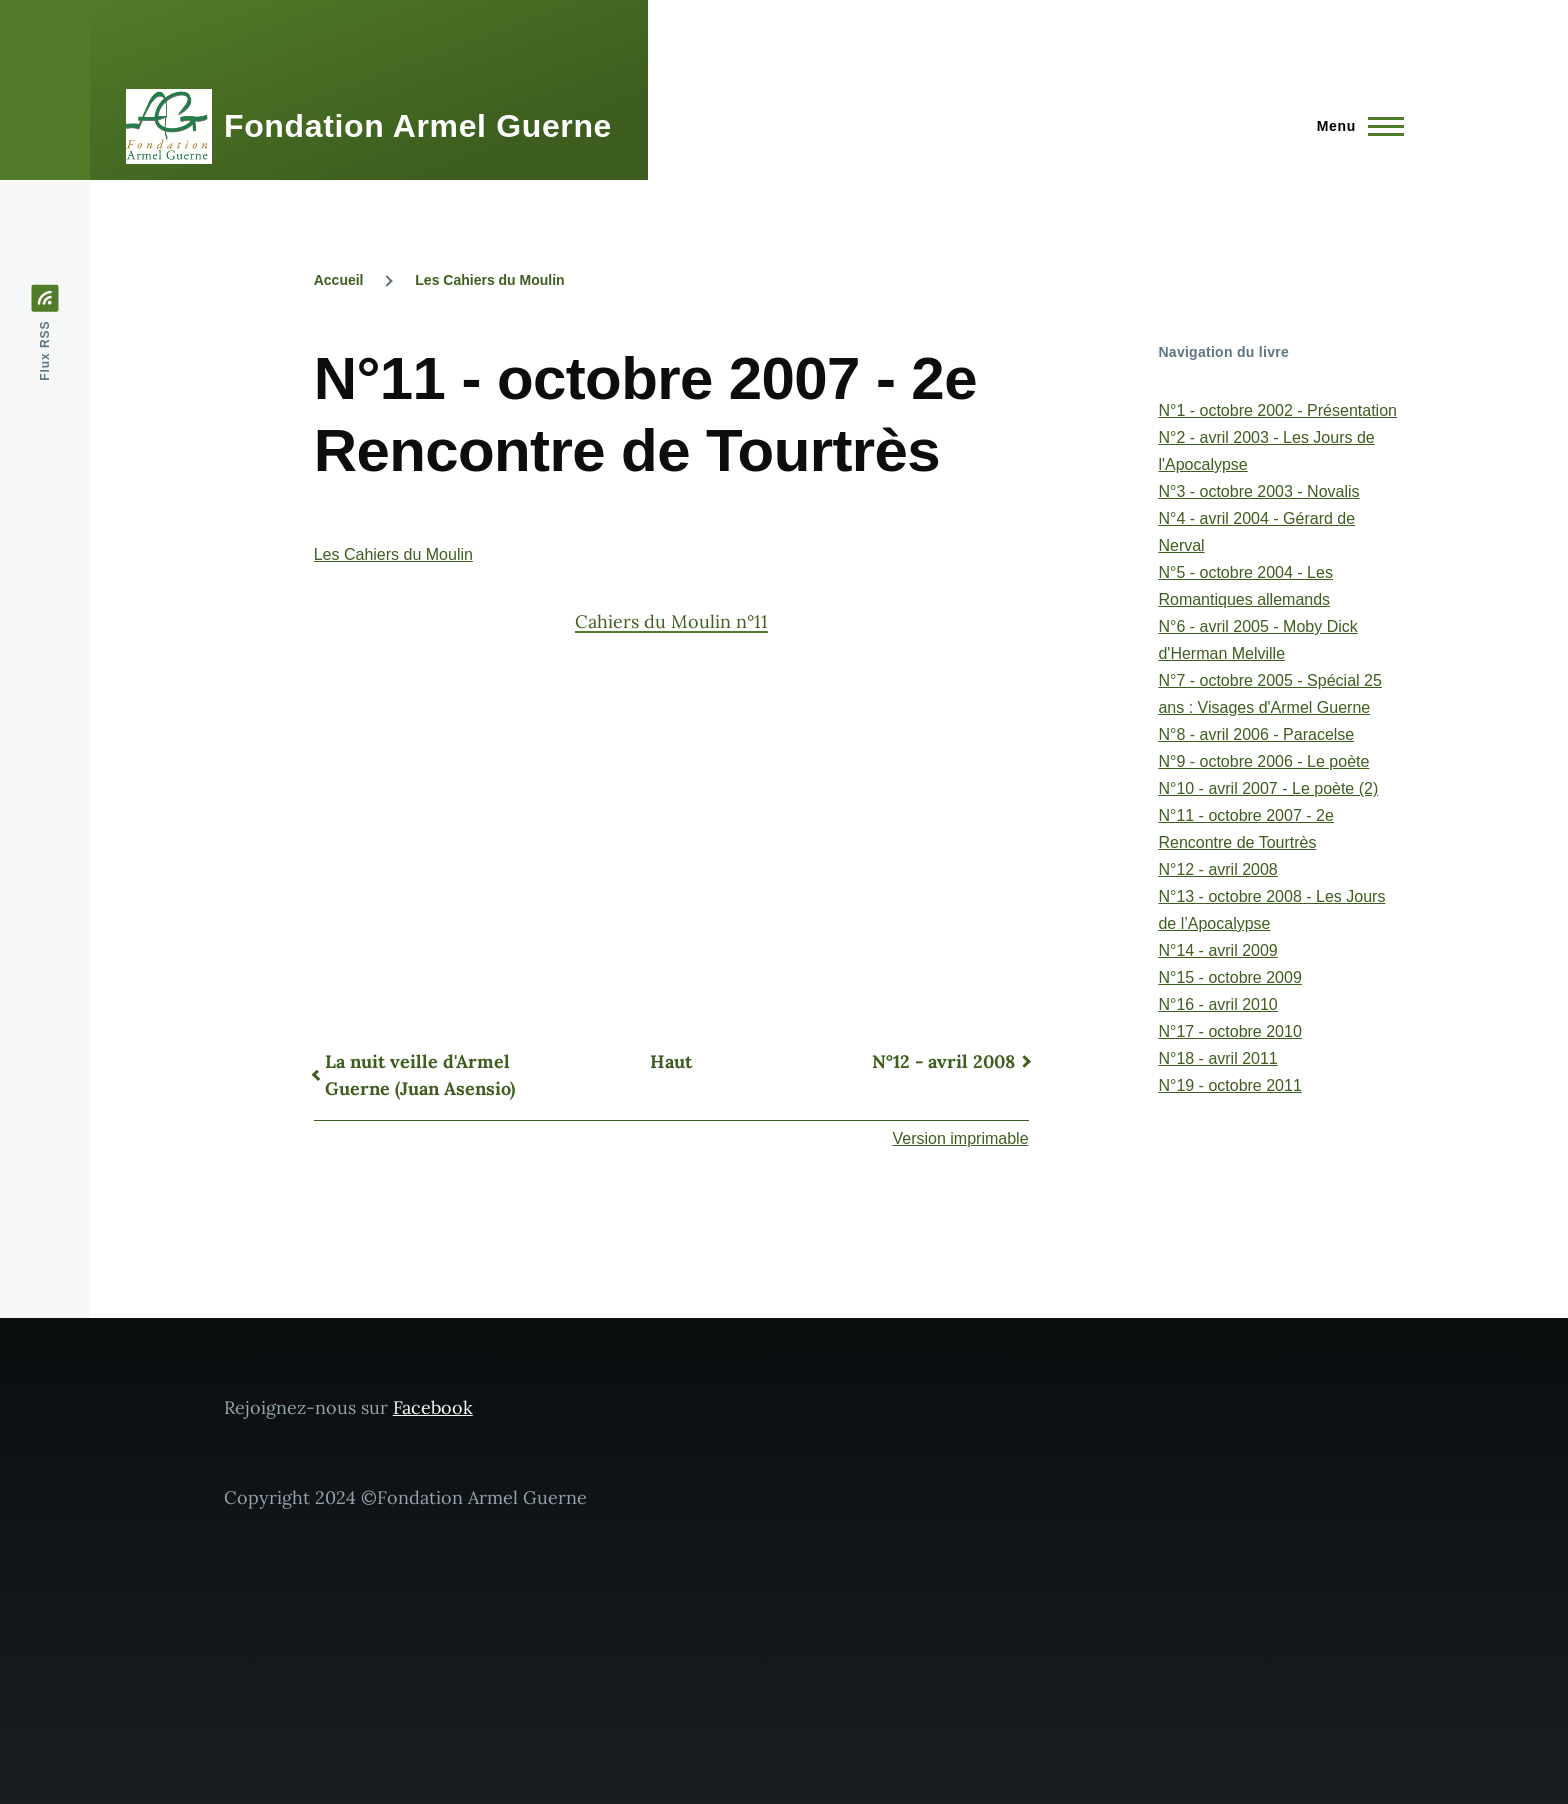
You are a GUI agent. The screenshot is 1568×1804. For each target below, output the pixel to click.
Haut (671, 1061)
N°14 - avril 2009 (1217, 950)
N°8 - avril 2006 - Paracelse (1256, 734)
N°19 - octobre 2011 (1229, 1085)
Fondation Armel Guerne (418, 126)
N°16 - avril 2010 (1217, 1004)
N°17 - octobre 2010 (1229, 1031)
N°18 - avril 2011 (1217, 1058)
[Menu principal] (1354, 126)
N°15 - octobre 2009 (1229, 977)
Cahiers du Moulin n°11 (671, 621)
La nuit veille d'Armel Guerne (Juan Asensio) (420, 1075)
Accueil (339, 280)
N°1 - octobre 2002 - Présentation (1277, 410)
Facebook (433, 1407)
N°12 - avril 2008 (943, 1061)
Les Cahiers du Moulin (489, 280)
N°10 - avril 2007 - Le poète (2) (1268, 788)
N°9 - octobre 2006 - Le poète (1263, 761)
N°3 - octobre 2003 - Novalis (1258, 491)
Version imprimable (961, 1138)
